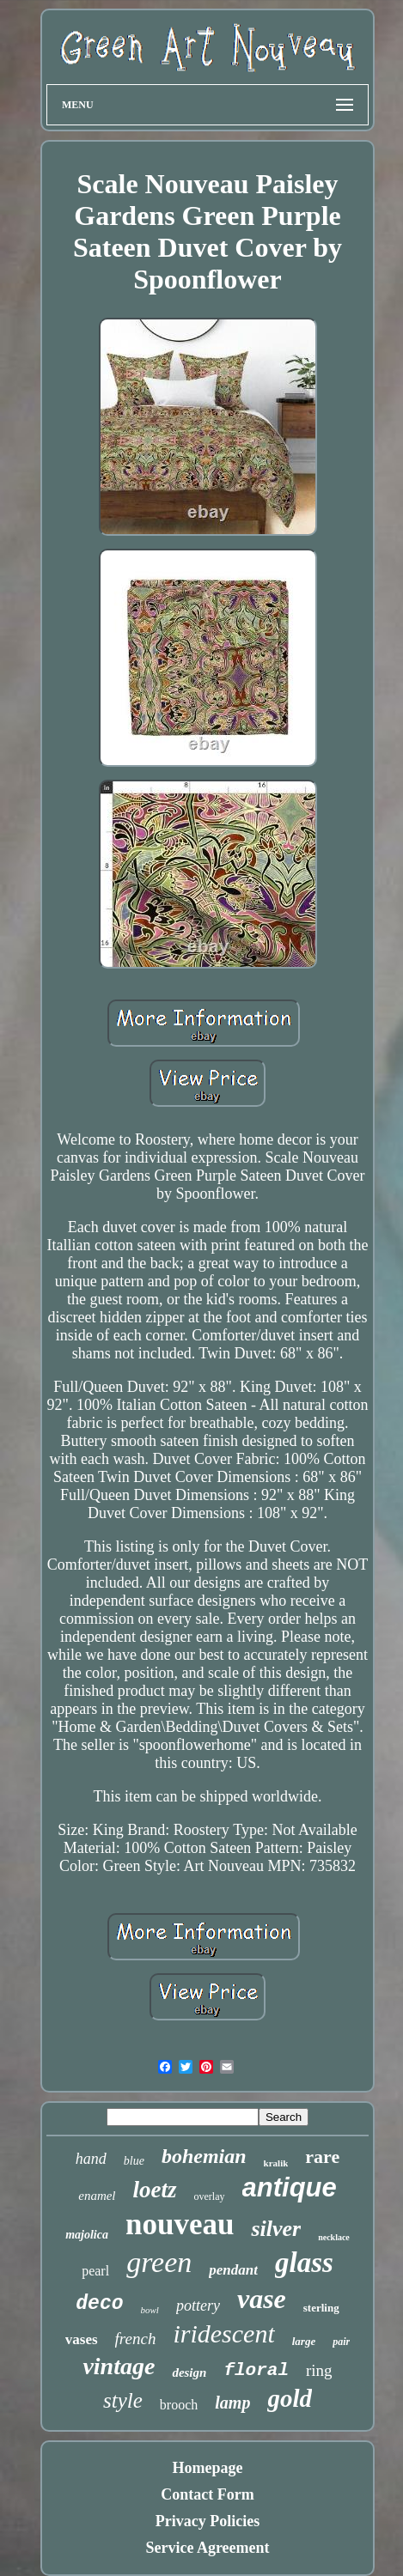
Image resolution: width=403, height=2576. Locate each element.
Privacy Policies (208, 2521)
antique (289, 2187)
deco (99, 2304)
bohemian (204, 2156)
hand (91, 2158)
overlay (209, 2196)
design (189, 2372)
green (159, 2262)
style (123, 2400)
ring (319, 2370)
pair (341, 2342)
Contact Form (207, 2494)
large (303, 2341)
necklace (334, 2237)
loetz (155, 2189)
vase (261, 2298)
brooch (179, 2404)
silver (276, 2228)
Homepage (208, 2467)
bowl (150, 2310)
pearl (95, 2270)
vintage (118, 2366)
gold (289, 2398)
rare (322, 2156)
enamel (96, 2195)
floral (256, 2370)
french (135, 2339)
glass (304, 2262)
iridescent (223, 2333)
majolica (86, 2234)
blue (134, 2160)
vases (81, 2339)
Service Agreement (207, 2547)
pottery (198, 2305)
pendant (233, 2270)
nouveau (179, 2224)
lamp (232, 2402)
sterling (321, 2307)
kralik (276, 2163)
